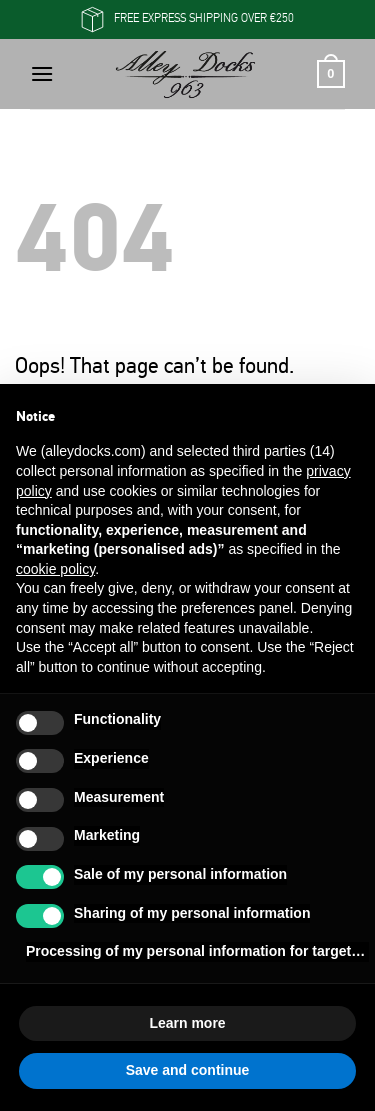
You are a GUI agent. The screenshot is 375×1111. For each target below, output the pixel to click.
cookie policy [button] (55, 569)
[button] (42, 73)
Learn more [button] (187, 1023)
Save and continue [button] (188, 1070)
